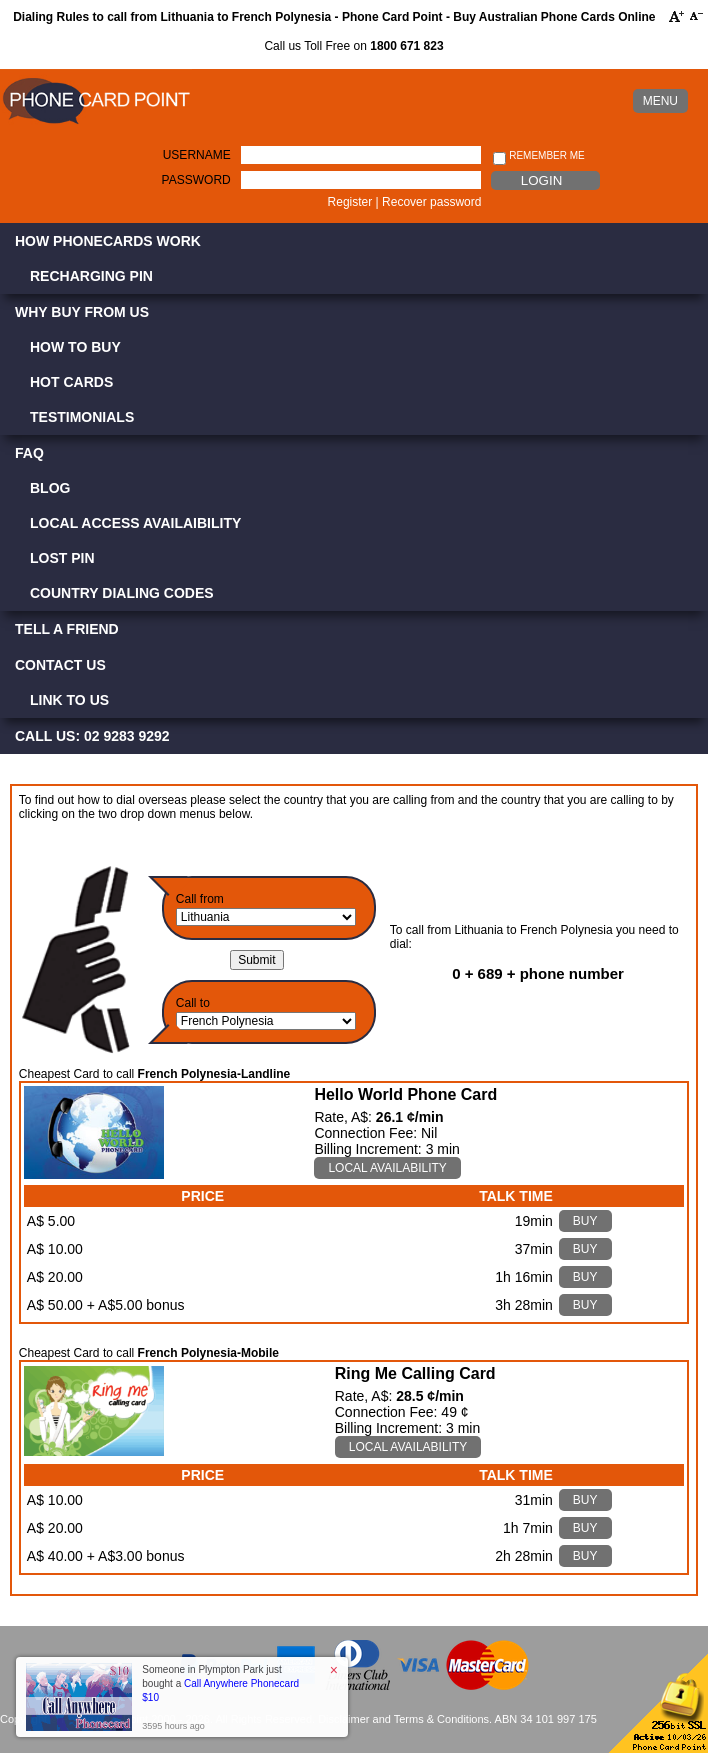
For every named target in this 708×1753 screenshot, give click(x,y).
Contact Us (60, 665)
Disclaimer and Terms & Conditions (403, 1719)
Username (197, 155)
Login (541, 180)
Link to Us (69, 700)
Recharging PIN (91, 276)
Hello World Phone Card (405, 1094)
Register (350, 202)
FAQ (29, 453)
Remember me (538, 156)
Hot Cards (71, 382)
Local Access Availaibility (135, 523)
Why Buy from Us (82, 312)
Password (196, 180)
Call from (200, 899)
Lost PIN (62, 558)
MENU (660, 101)
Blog (50, 488)
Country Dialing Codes (122, 593)
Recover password (431, 202)
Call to (193, 1003)
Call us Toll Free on (353, 46)
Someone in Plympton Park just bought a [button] (220, 1683)
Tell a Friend (67, 629)
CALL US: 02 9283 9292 (92, 736)
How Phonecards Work (108, 241)
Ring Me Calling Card (415, 1373)
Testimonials (82, 417)
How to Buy (75, 347)
